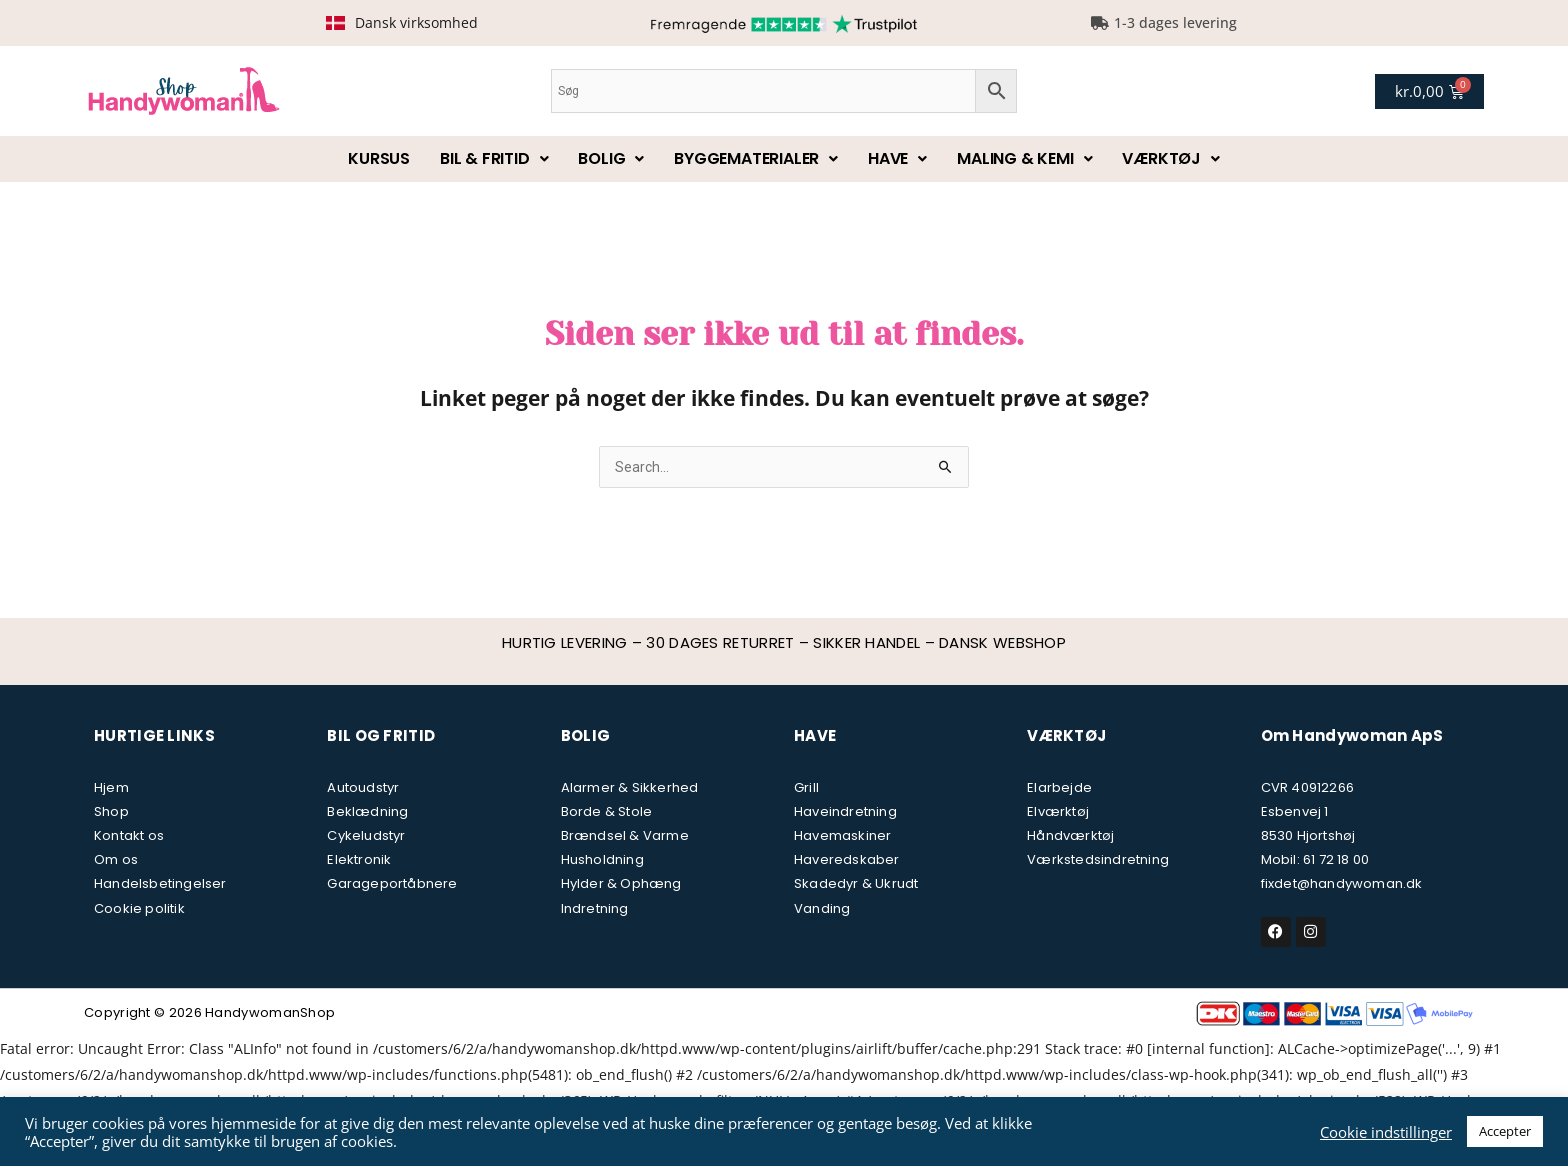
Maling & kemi (1024, 158)
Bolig (611, 158)
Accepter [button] (1505, 1131)
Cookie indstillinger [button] (1386, 1132)
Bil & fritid (494, 158)
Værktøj (1170, 158)
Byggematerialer (756, 158)
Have (897, 158)
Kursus (379, 158)
